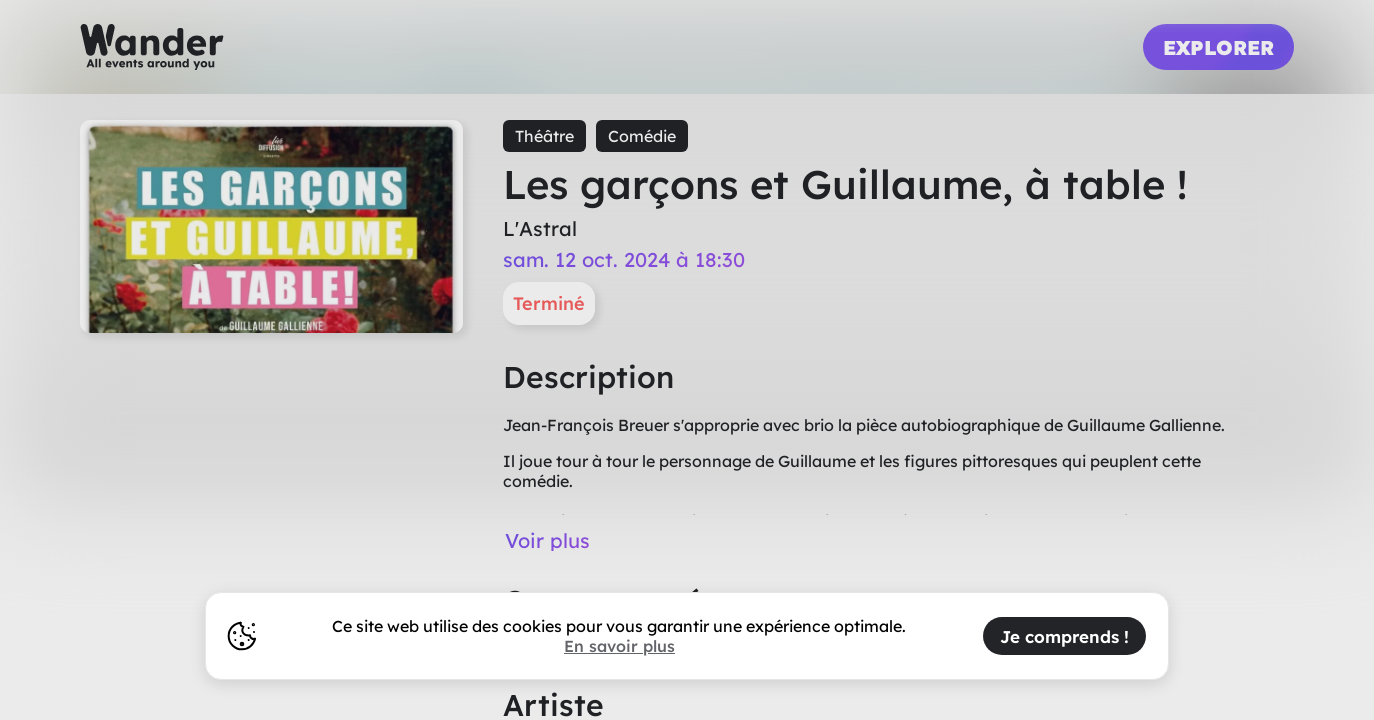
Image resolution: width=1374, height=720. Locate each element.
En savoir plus (619, 646)
